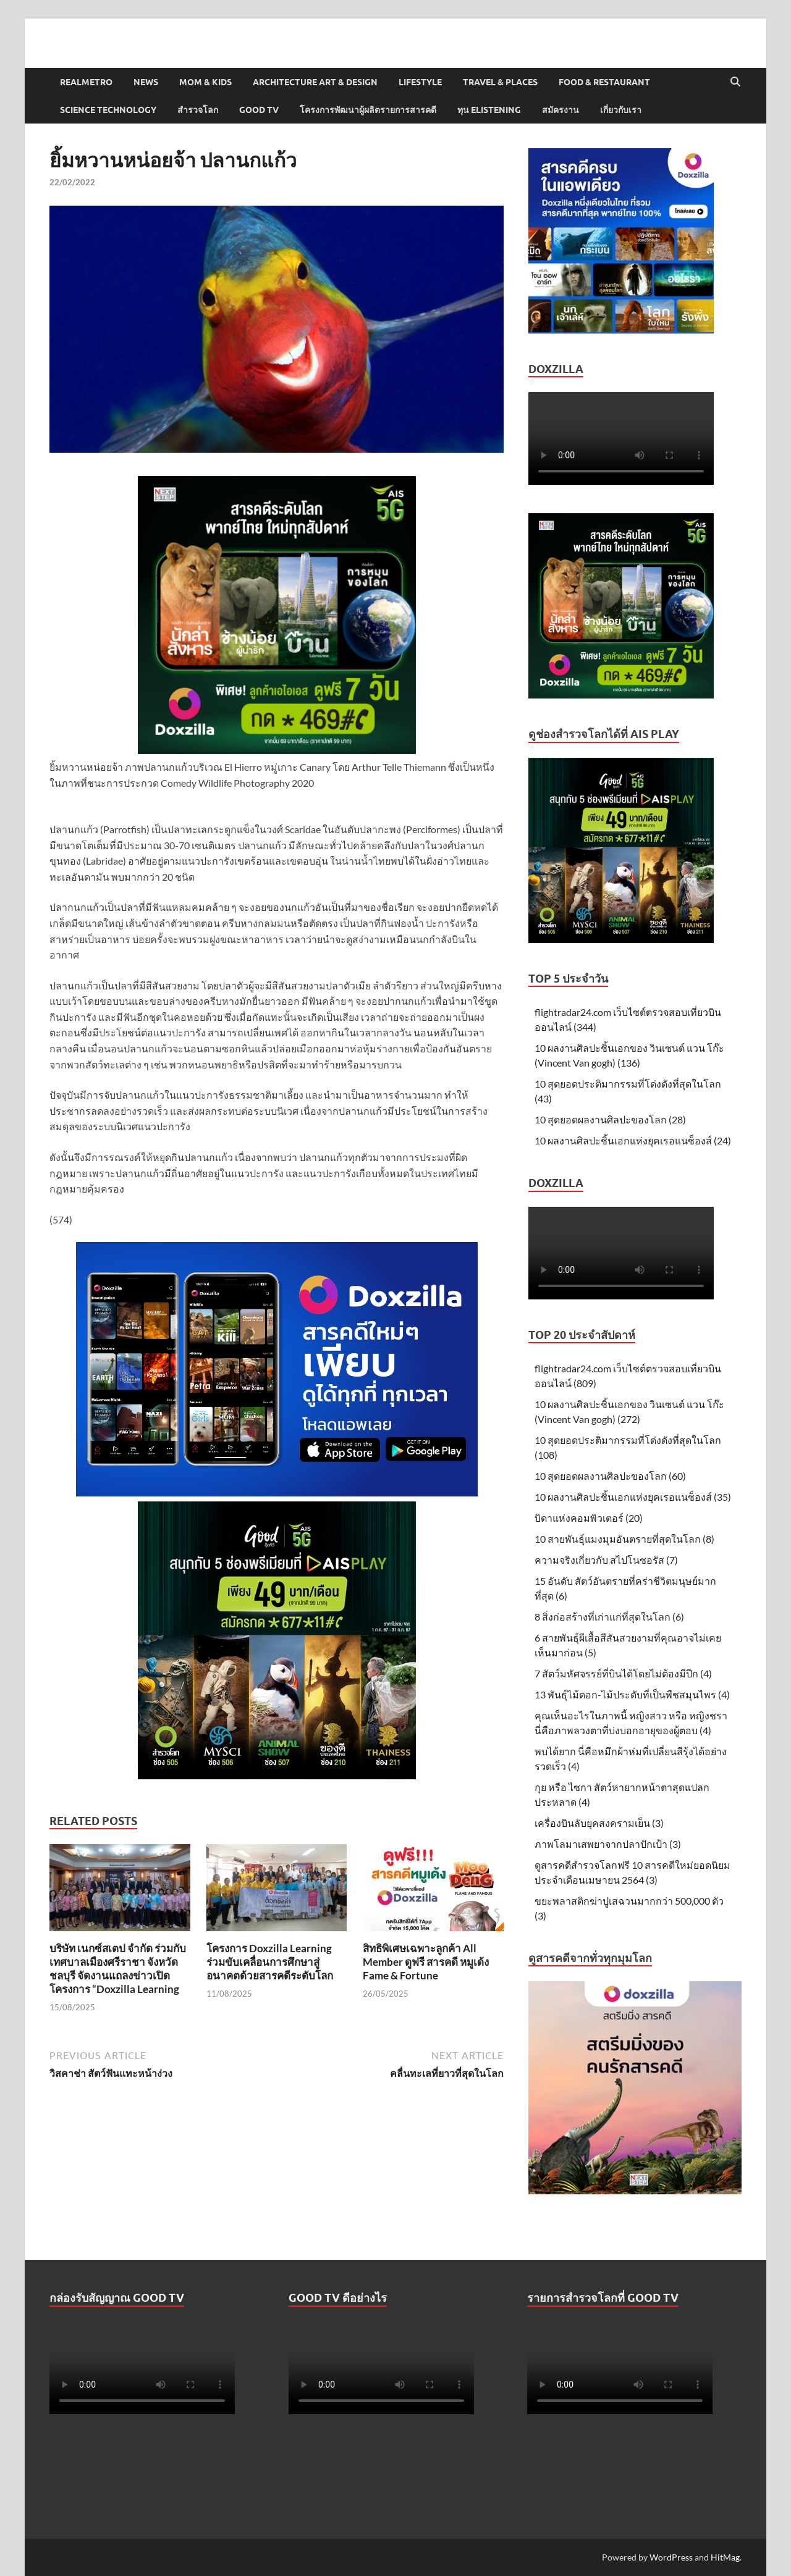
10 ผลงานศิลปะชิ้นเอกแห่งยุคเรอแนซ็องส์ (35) (633, 1497)
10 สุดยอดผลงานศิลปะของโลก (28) (610, 1119)
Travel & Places (500, 82)
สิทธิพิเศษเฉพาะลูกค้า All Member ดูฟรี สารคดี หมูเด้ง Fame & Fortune (426, 1962)
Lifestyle (420, 82)
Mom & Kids (205, 82)
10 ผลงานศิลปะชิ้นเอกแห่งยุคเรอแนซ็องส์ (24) (633, 1140)
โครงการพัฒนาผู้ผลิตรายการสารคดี (368, 110)
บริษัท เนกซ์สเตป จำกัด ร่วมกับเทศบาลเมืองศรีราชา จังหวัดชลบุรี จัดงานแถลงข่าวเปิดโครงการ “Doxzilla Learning (117, 1968)
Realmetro (86, 82)
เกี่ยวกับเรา (620, 110)
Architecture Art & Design (315, 82)
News (145, 82)
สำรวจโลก (197, 110)
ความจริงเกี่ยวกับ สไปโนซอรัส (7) (606, 1560)
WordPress (671, 2557)
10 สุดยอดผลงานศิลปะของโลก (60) (610, 1476)
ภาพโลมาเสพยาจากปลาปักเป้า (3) (608, 1844)
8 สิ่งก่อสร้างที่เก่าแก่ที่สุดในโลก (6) (609, 1616)
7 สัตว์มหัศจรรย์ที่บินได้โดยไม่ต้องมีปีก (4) (623, 1673)
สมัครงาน (560, 110)
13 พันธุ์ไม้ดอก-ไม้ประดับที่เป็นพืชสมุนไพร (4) (632, 1694)
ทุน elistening (489, 110)
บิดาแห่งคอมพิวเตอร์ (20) (589, 1518)
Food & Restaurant (604, 82)
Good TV (259, 110)
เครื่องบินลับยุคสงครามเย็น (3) (599, 1823)
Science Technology (108, 110)
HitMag (725, 2557)
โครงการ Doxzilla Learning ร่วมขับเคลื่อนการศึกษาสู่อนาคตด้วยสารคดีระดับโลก (269, 1962)
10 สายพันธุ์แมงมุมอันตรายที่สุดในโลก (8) (624, 1539)
